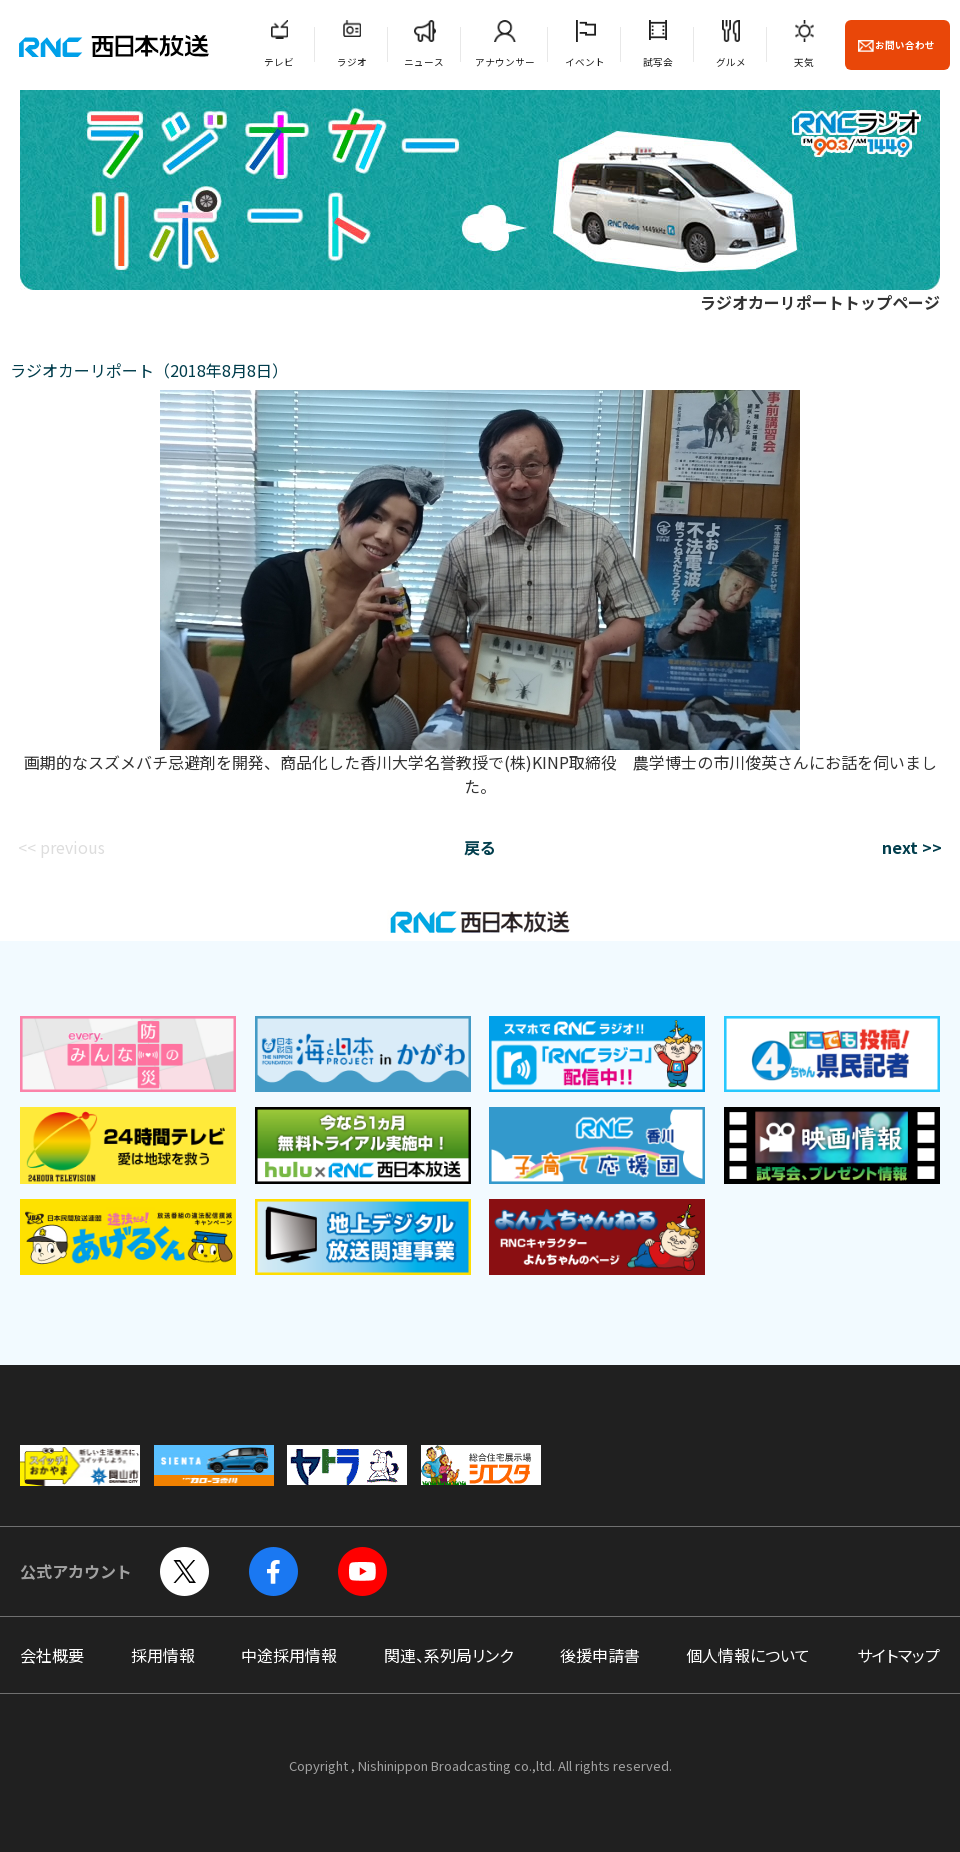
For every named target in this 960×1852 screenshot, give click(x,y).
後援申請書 (600, 1655)
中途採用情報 (289, 1655)
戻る (480, 847)
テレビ (279, 62)
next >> (912, 847)
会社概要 (52, 1655)
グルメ (731, 62)
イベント (585, 62)
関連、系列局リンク (448, 1655)
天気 (804, 62)
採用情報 (163, 1655)
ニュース (424, 62)
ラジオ (352, 62)
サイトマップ (898, 1655)
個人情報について (748, 1655)
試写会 (658, 62)
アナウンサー (505, 62)
